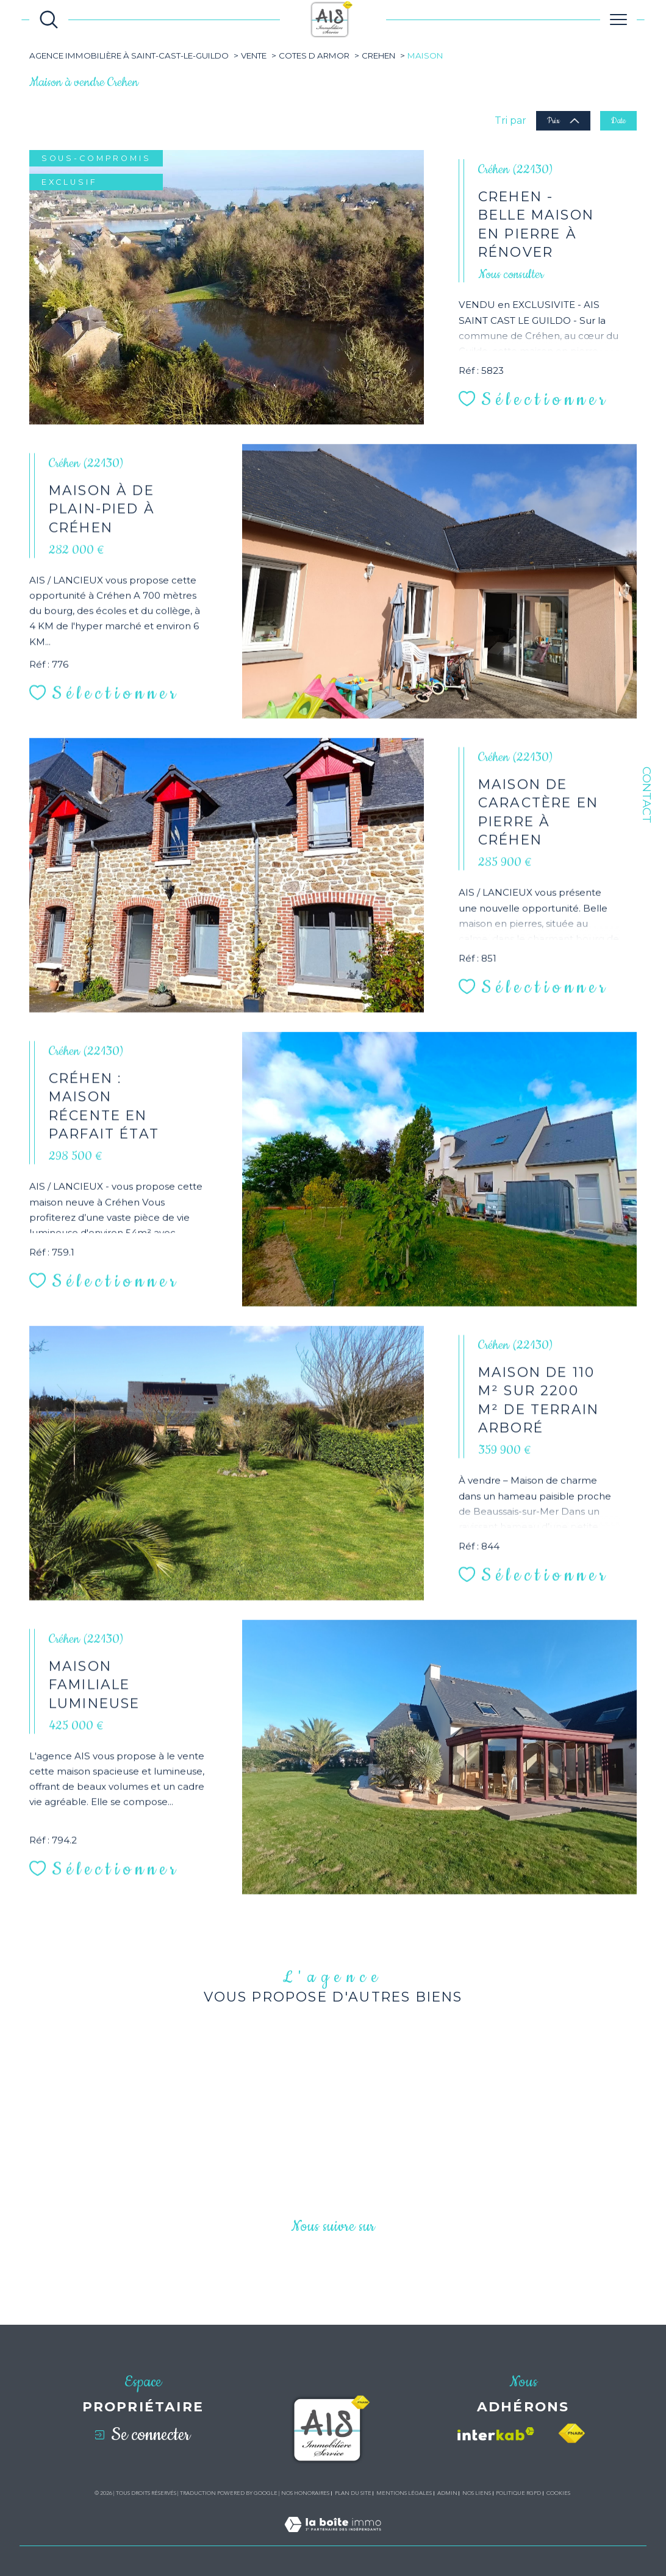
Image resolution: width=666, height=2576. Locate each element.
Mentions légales (404, 2493)
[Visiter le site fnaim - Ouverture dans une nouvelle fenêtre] (571, 2433)
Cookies (558, 2493)
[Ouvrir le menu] (618, 19)
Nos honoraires (305, 2493)
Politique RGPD (518, 2493)
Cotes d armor (314, 55)
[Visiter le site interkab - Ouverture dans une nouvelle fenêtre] (495, 2434)
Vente (254, 55)
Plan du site (353, 2493)
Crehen (378, 55)
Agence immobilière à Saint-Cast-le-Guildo (129, 55)
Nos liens (476, 2493)
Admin (447, 2493)
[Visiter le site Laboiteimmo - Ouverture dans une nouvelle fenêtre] (333, 2538)
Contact (647, 795)
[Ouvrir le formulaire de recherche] (49, 19)
